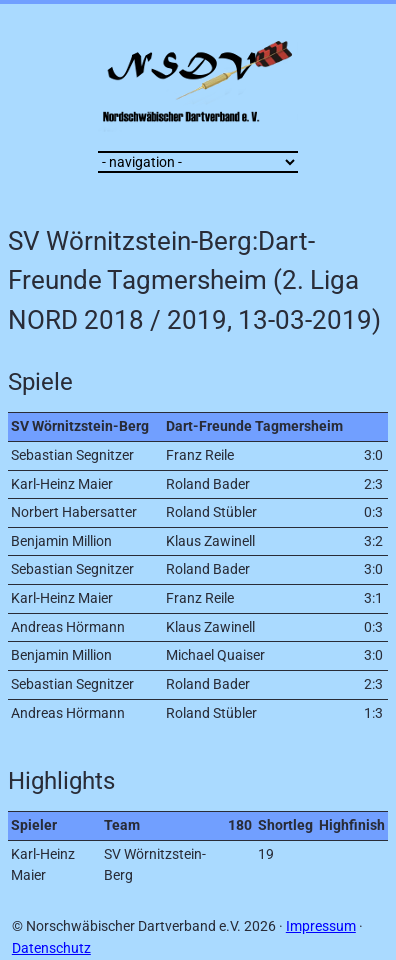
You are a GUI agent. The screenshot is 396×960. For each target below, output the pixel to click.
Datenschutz (51, 948)
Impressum (321, 926)
